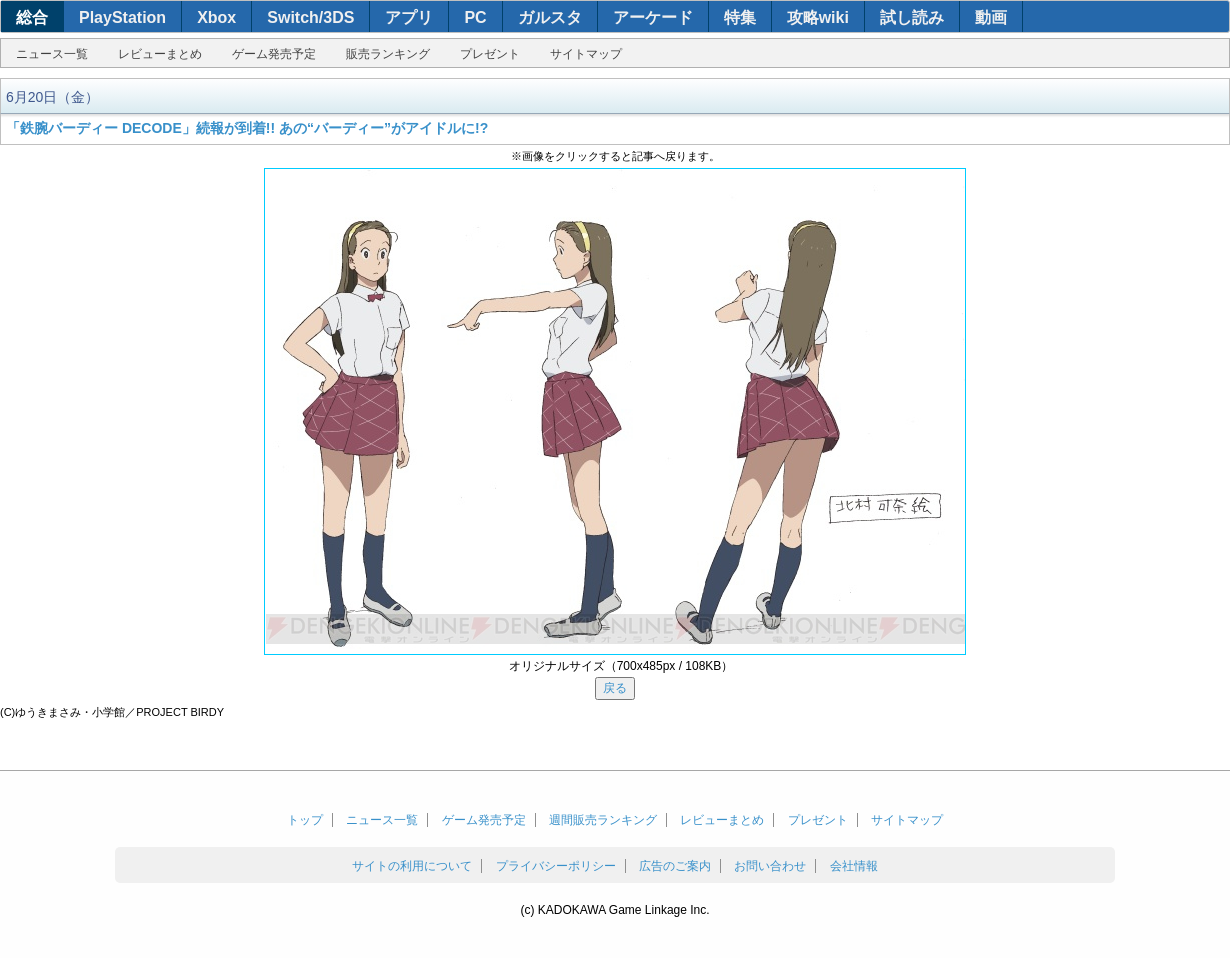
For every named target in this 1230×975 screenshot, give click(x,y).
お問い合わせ (770, 866)
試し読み (912, 17)
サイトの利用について (412, 866)
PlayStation (122, 17)
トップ (305, 820)
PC (475, 17)
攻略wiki (818, 17)
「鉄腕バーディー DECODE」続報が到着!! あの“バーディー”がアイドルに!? (247, 128)
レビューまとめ (160, 54)
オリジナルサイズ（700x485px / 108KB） (621, 666)
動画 (991, 17)
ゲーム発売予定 (274, 54)
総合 (32, 17)
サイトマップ (586, 54)
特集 (740, 17)
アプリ (409, 17)
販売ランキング (388, 54)
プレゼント (490, 54)
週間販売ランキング (603, 820)
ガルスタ (550, 17)
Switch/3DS (310, 17)
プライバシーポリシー (556, 866)
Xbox (216, 17)
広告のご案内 (675, 866)
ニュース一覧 (52, 54)
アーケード (653, 17)
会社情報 (854, 866)
